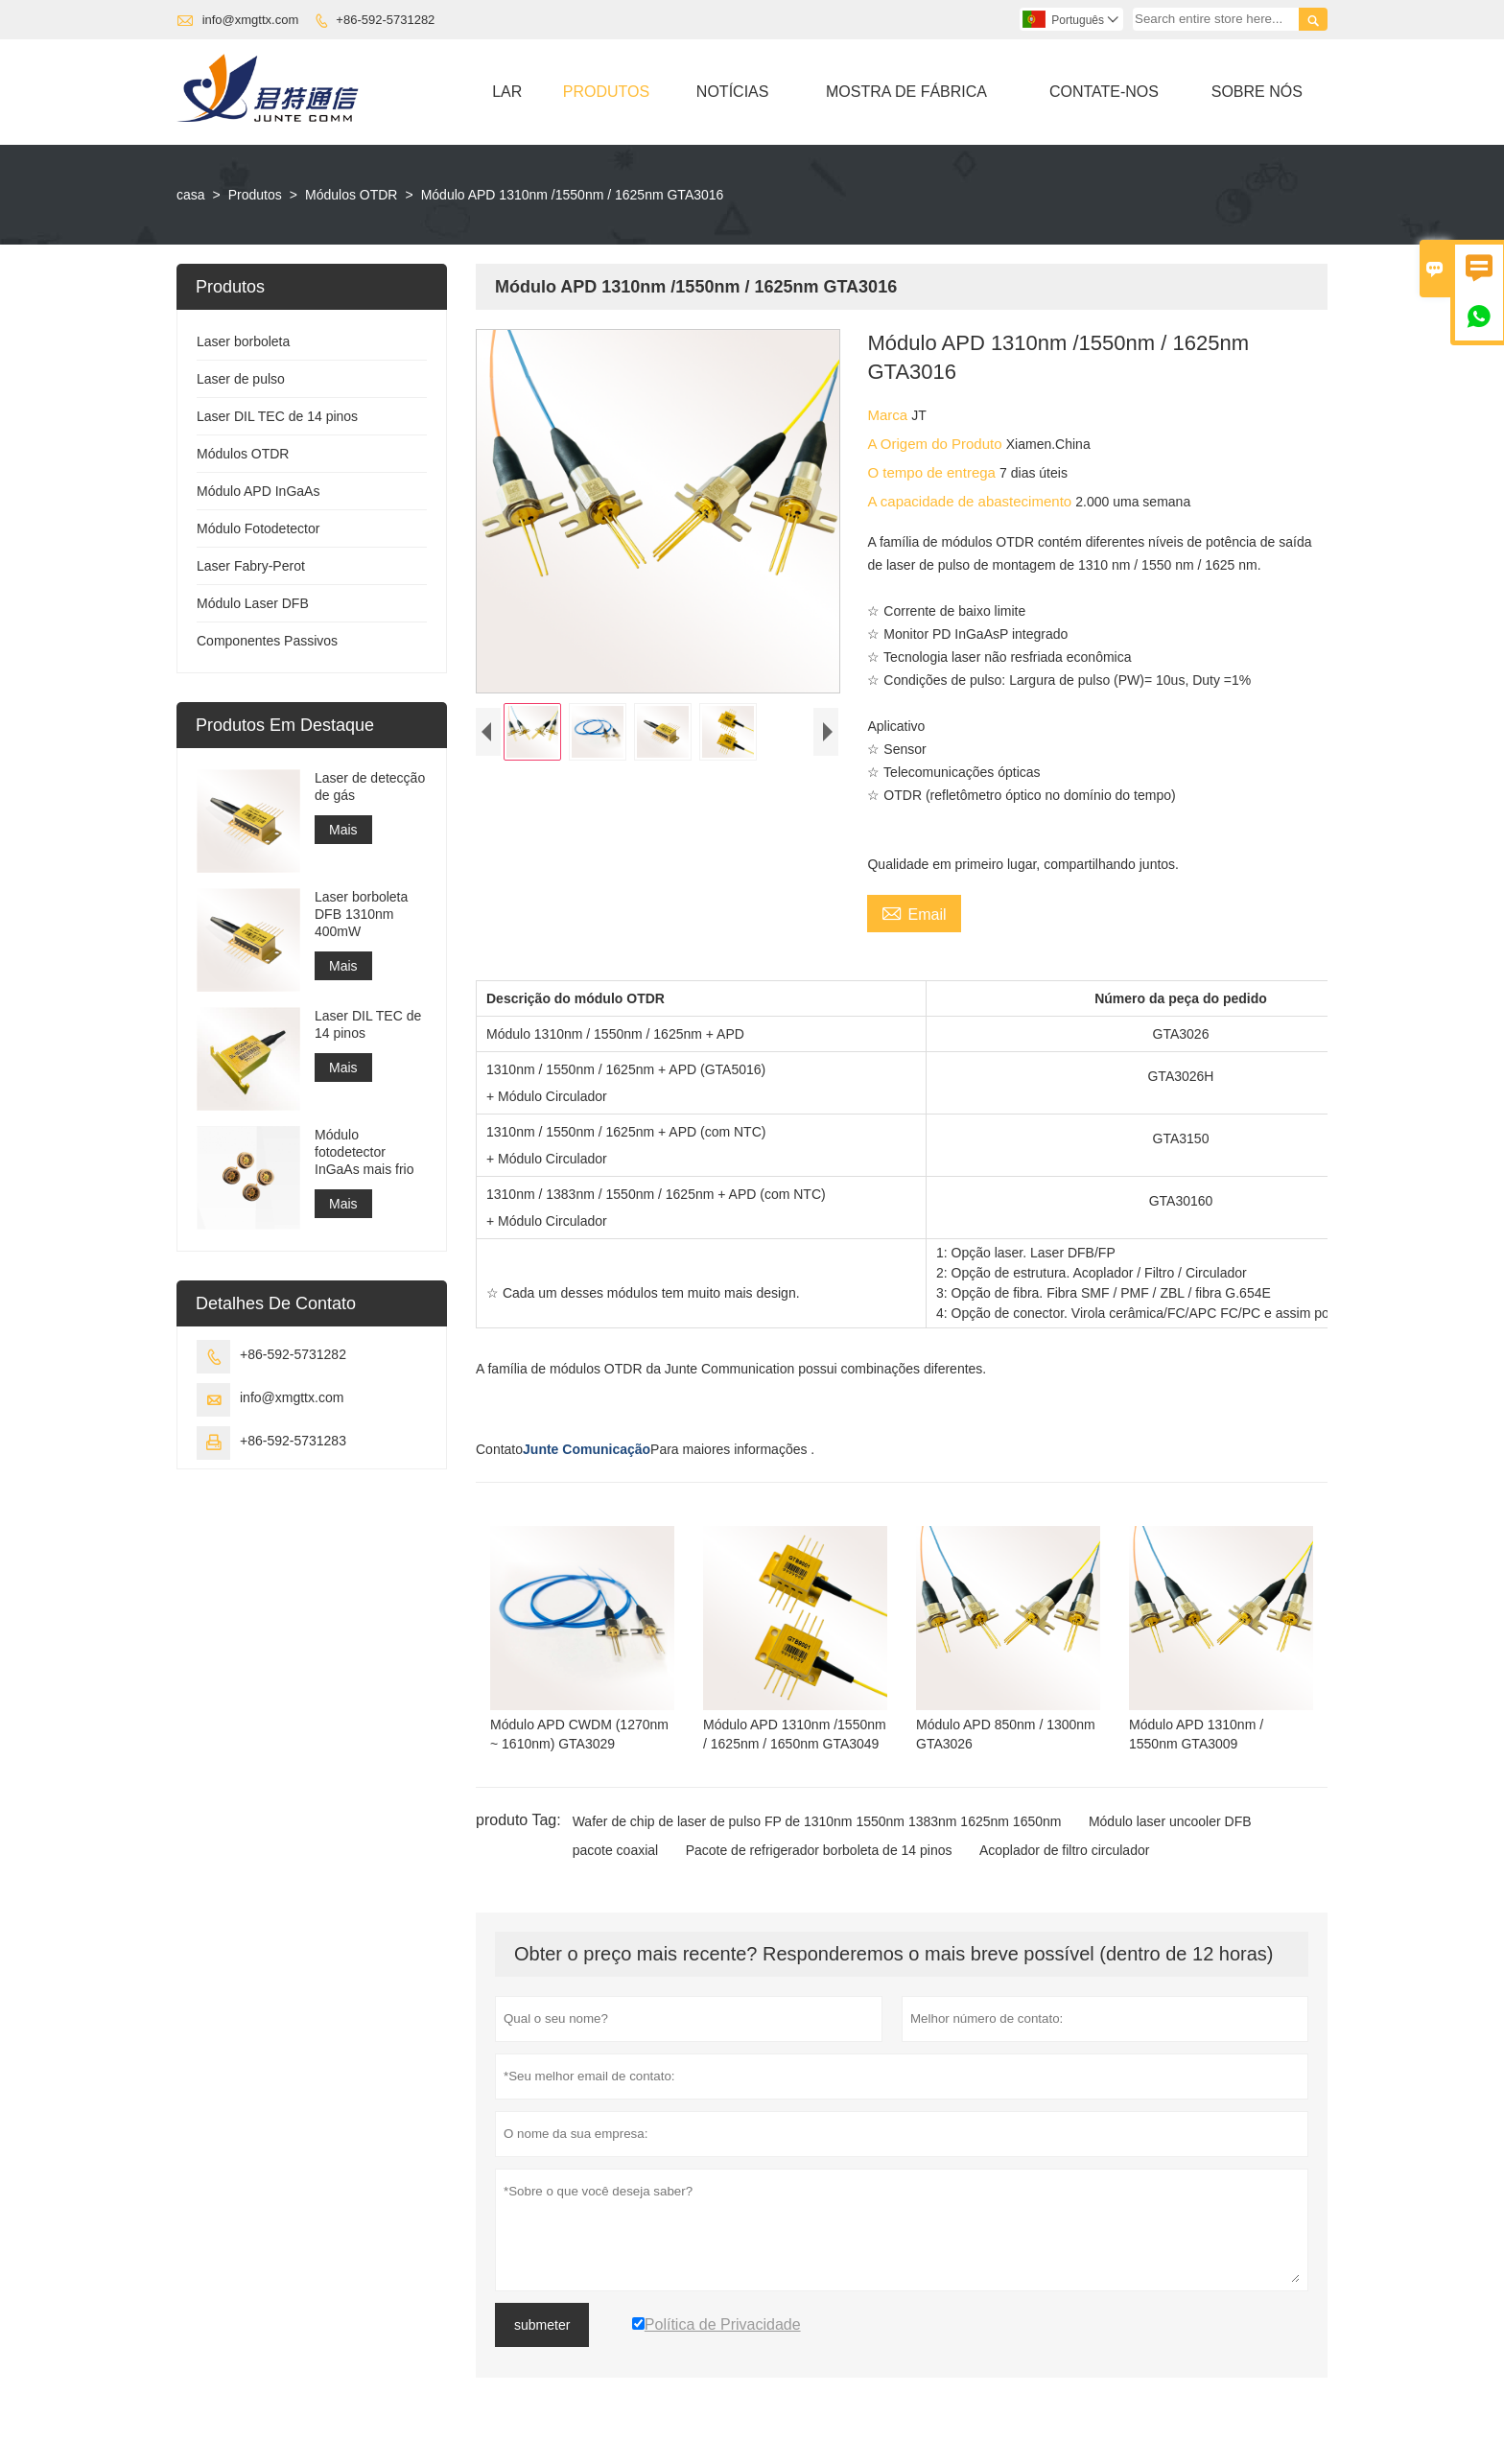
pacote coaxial (616, 1850)
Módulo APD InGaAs (258, 491)
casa (190, 194)
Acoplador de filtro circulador (1064, 1850)
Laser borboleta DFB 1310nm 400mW (361, 914)
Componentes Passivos (267, 640)
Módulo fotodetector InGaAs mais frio (364, 1152)
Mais (343, 829)
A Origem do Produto (936, 443)
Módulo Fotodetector (258, 528)
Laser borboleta (243, 341)
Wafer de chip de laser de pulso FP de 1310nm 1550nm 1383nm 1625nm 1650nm (817, 1821)
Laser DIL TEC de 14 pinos (277, 416)
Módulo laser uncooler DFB (1170, 1821)
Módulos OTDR (351, 194)
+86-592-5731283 (293, 1440)
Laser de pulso (241, 379)
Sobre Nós (1257, 91)
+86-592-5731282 (385, 19)
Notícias (732, 91)
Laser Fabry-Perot (251, 566)
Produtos (606, 91)
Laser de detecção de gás (370, 786)
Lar (507, 91)
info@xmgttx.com (250, 19)
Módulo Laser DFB (253, 603)
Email (913, 912)
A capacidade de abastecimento (971, 501)
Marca (889, 415)
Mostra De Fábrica (906, 91)
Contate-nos (1104, 91)
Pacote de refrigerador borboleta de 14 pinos (819, 1850)
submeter (542, 2325)
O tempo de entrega (933, 472)
